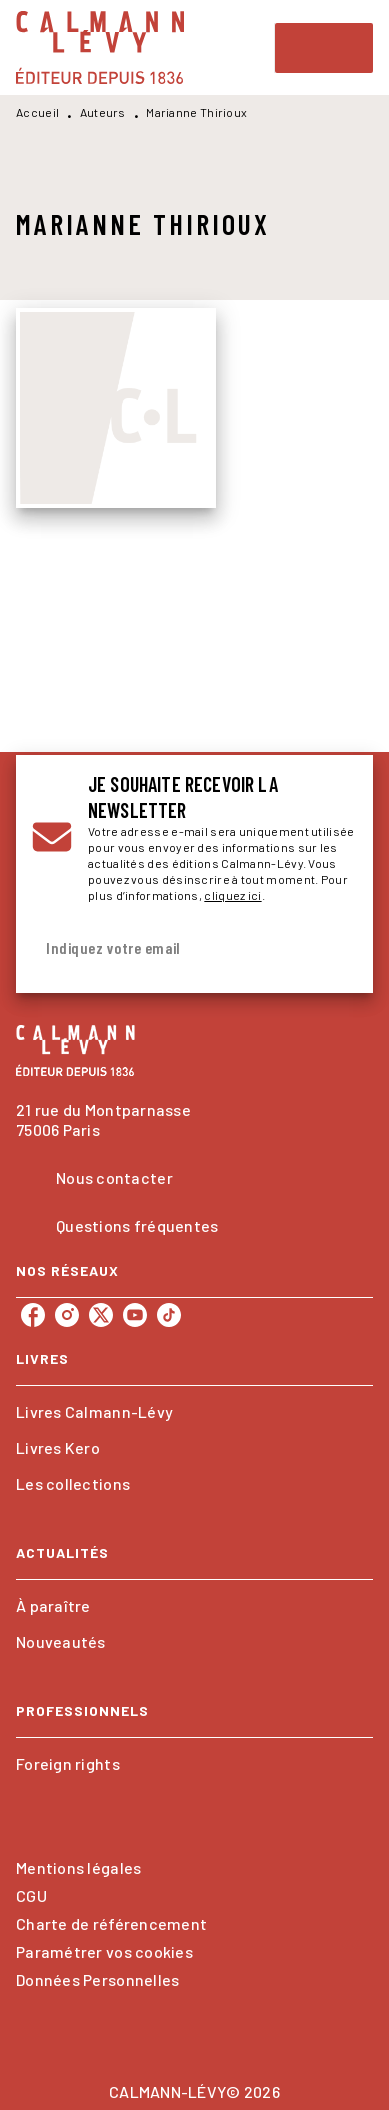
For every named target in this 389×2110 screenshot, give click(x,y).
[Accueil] (100, 47)
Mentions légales (78, 1867)
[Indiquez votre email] (169, 948)
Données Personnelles (97, 1979)
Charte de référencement (111, 1923)
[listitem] (33, 1315)
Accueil (37, 112)
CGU (31, 1895)
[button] (194, 1412)
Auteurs (103, 112)
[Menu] (324, 48)
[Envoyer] (333, 948)
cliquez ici (232, 895)
